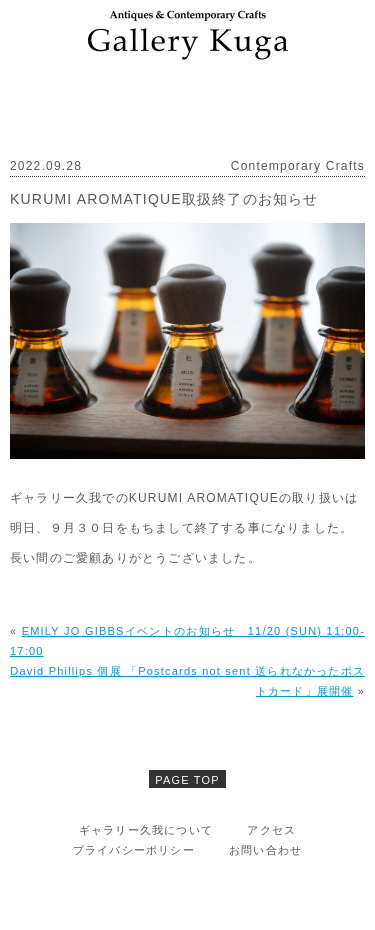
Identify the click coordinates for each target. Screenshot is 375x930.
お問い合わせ (265, 850)
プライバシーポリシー (134, 850)
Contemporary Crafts (298, 166)
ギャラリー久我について (146, 830)
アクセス (271, 830)
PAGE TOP (187, 780)
